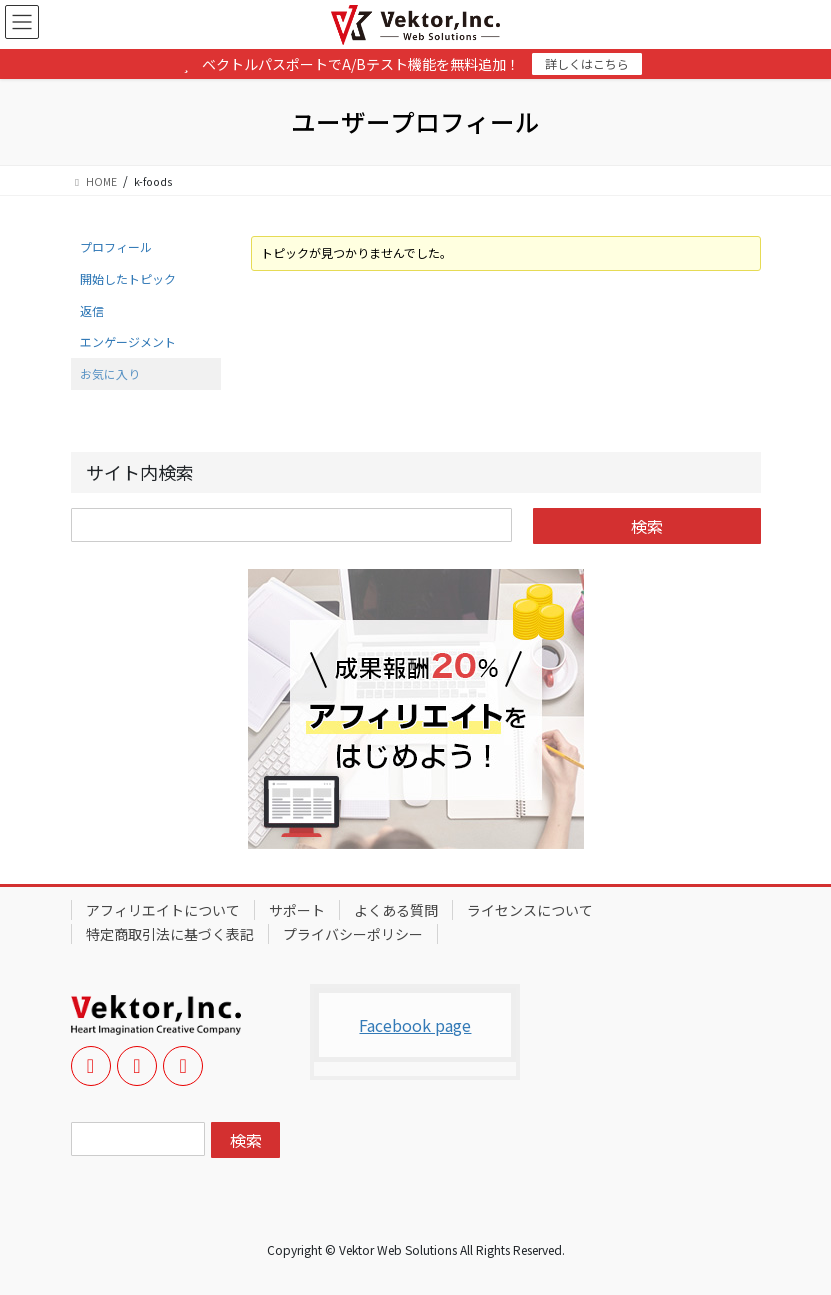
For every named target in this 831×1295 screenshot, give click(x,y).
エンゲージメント (128, 341)
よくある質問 (396, 910)
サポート (297, 910)
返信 (92, 310)
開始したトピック (128, 278)
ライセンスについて (530, 910)
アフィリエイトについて (163, 910)
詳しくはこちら (587, 63)
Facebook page (415, 1025)
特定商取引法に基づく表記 (170, 934)
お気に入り (110, 373)
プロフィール (116, 246)
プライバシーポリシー (353, 934)
